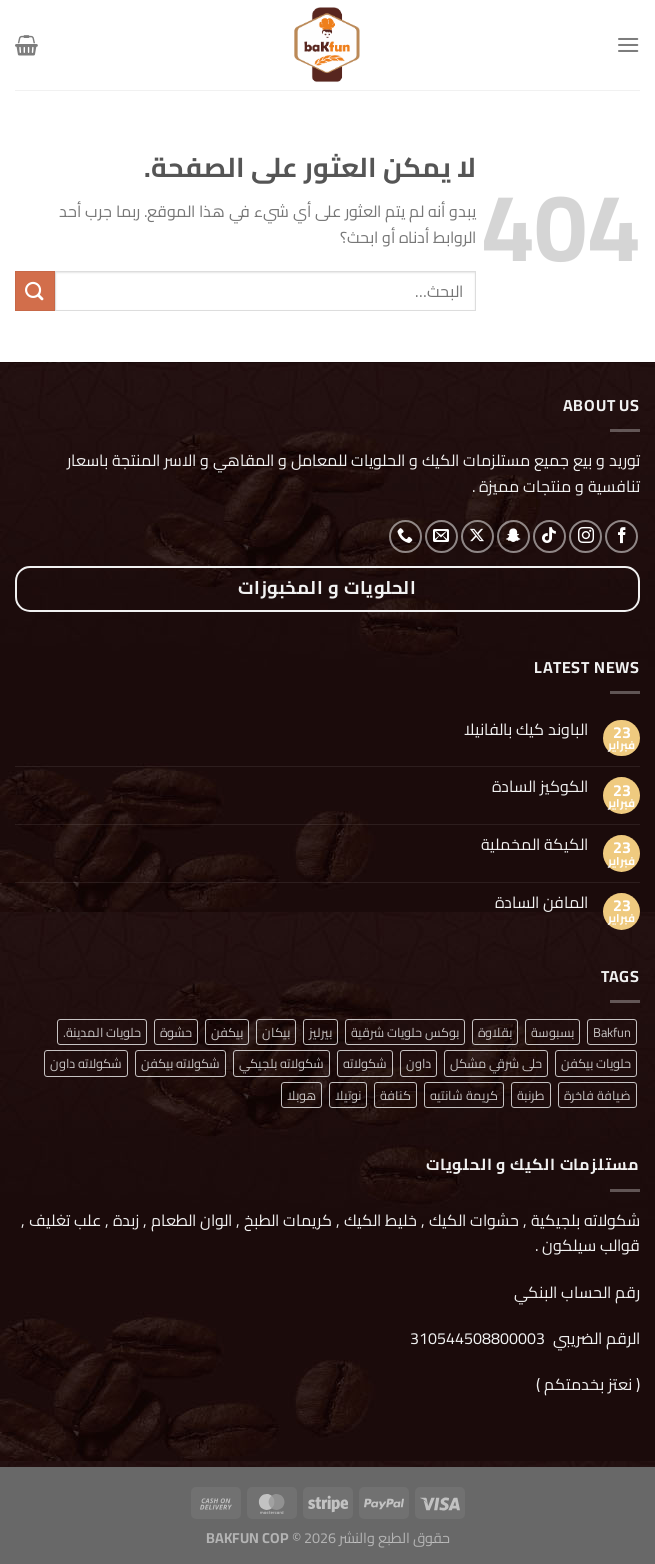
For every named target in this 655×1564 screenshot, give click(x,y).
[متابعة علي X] (477, 536)
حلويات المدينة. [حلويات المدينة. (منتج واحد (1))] (102, 1032)
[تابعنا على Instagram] (585, 536)
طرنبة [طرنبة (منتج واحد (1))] (531, 1095)
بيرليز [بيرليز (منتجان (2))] (320, 1032)
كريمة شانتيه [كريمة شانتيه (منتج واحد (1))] (464, 1095)
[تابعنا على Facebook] (621, 536)
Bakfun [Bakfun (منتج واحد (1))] (612, 1032)
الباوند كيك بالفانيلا (526, 729)
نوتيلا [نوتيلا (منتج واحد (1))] (348, 1095)
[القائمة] (628, 44)
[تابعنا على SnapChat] (513, 536)
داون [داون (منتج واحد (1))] (418, 1063)
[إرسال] (35, 290)
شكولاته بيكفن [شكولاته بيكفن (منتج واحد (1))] (180, 1063)
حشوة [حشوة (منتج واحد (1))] (176, 1032)
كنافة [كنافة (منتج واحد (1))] (395, 1095)
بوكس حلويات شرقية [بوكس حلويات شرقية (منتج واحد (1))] (405, 1032)
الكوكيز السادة (540, 786)
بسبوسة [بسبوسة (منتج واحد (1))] (552, 1032)
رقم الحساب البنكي (575, 1292)
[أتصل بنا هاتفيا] (405, 536)
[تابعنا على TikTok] (549, 536)
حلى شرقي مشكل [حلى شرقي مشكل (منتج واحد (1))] (496, 1063)
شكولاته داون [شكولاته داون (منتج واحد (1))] (86, 1063)
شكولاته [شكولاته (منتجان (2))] (365, 1063)
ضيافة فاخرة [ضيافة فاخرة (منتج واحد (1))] (597, 1095)
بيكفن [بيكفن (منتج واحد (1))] (227, 1032)
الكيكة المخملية (534, 844)
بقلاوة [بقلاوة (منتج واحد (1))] (495, 1032)
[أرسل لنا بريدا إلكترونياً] (441, 536)
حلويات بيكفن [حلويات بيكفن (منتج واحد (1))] (596, 1063)
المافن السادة (541, 902)
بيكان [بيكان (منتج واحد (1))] (276, 1032)
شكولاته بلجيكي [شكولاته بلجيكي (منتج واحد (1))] (281, 1063)
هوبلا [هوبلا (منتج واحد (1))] (301, 1095)
